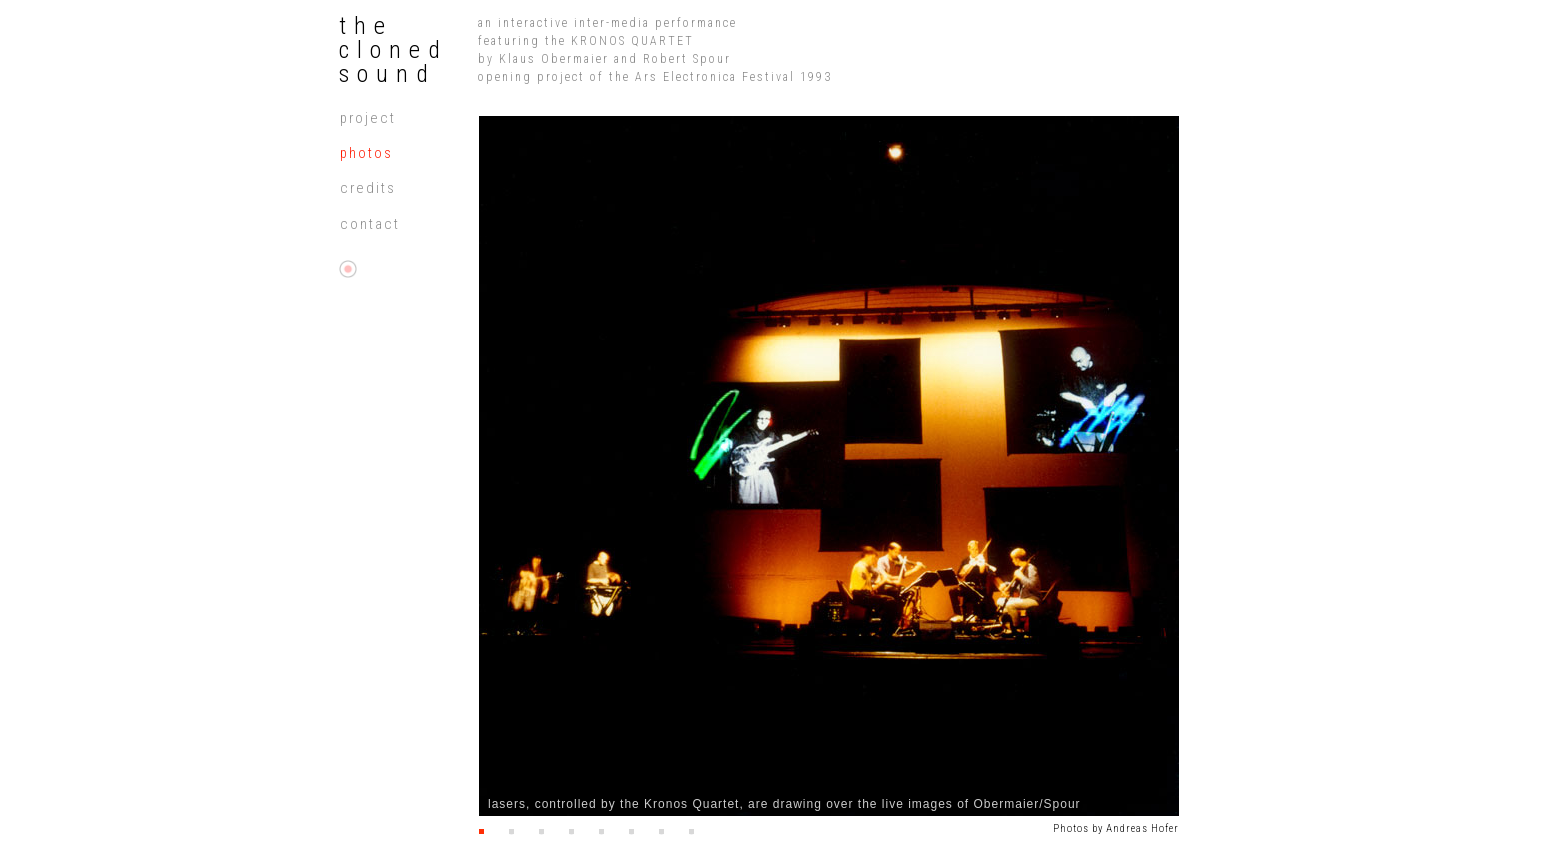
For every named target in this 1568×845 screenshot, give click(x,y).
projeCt (368, 118)
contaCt (370, 224)
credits (368, 188)
